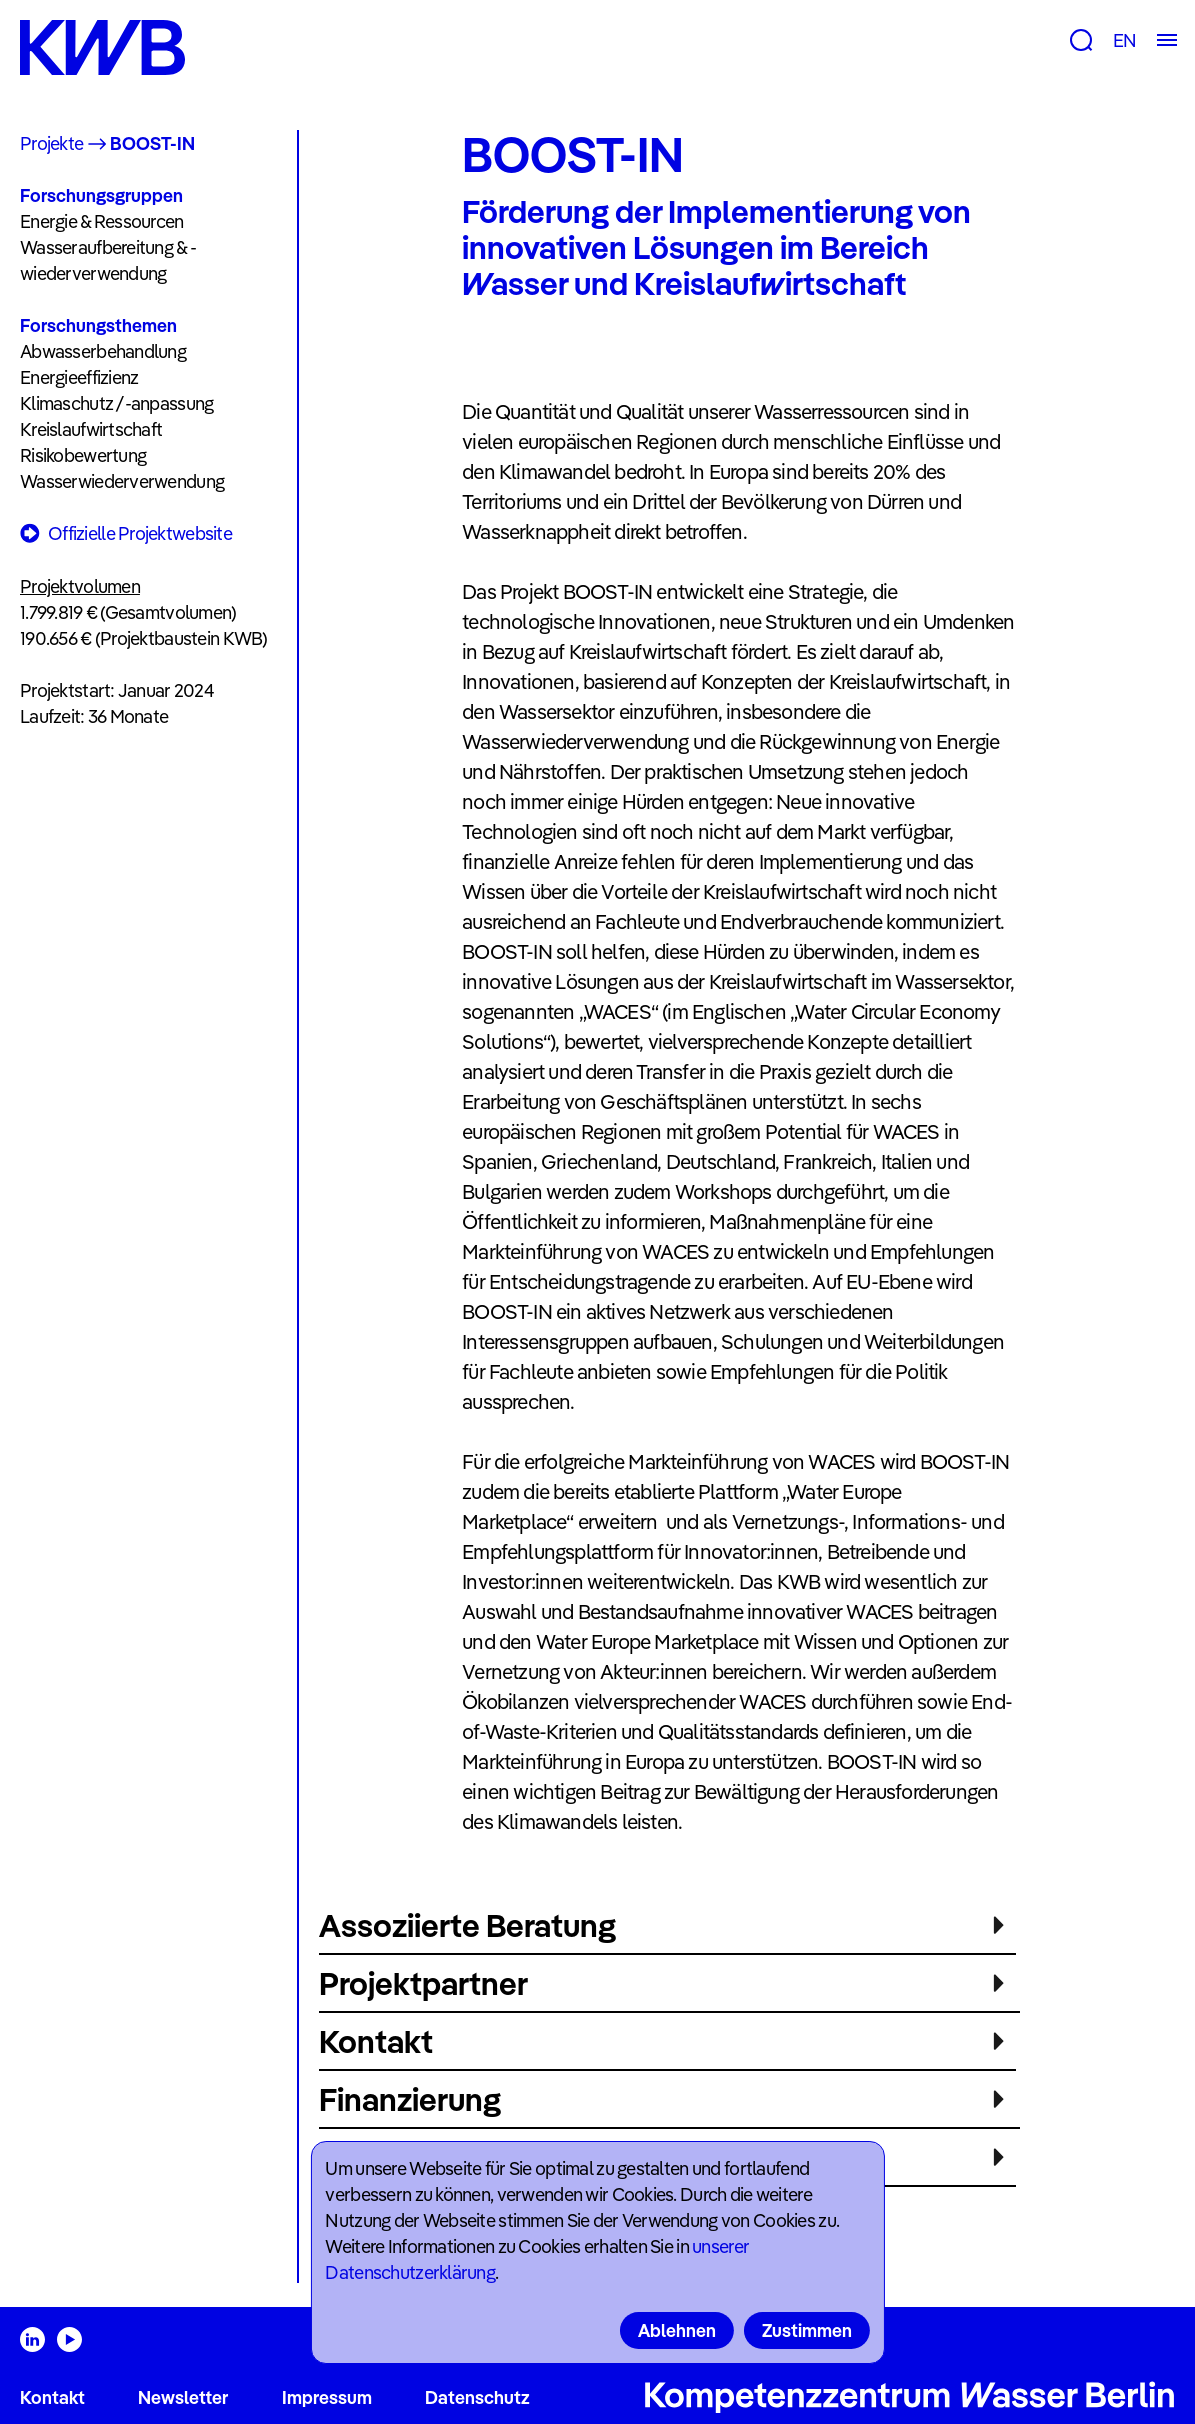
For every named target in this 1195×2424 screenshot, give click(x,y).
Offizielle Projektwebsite (126, 534)
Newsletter (183, 2397)
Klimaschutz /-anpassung (116, 403)
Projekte (51, 143)
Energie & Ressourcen (102, 221)
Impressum (327, 2397)
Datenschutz (477, 2397)
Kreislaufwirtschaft (91, 429)
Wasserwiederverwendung (122, 481)
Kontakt (52, 2397)
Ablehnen (677, 2330)
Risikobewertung (83, 455)
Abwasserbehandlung (103, 351)
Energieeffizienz (79, 377)
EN (1124, 40)
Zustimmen (807, 2330)
